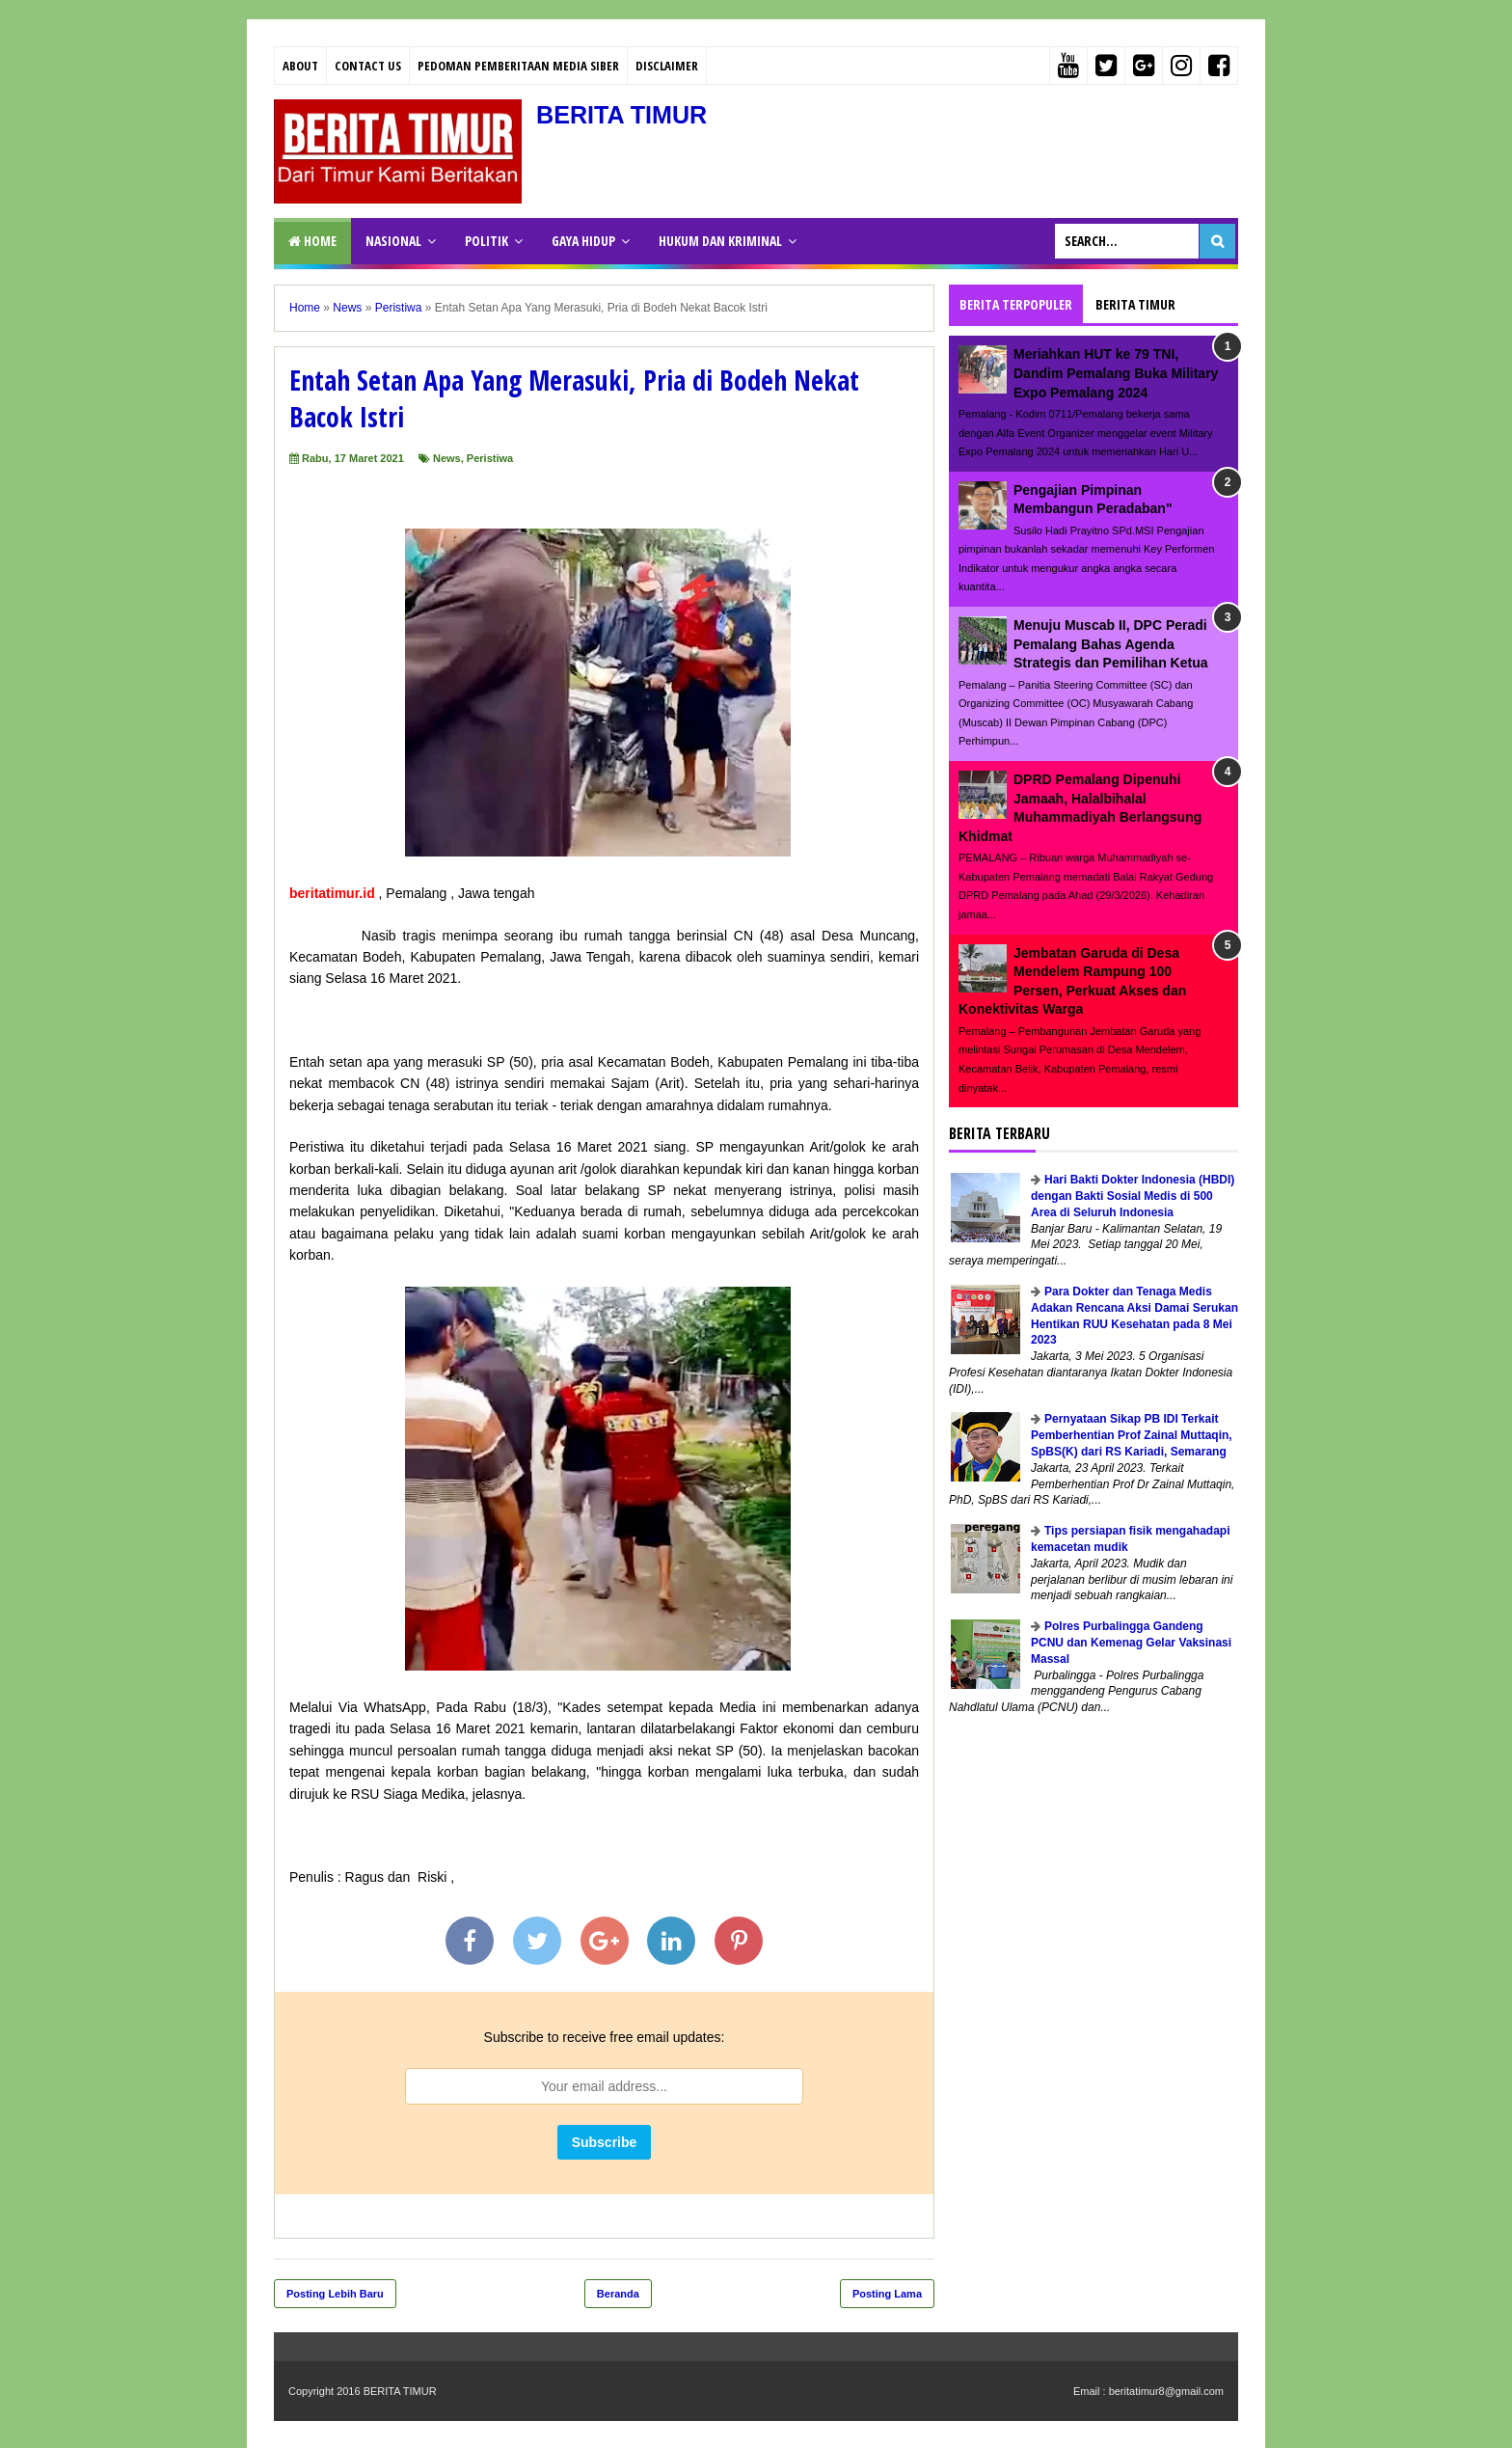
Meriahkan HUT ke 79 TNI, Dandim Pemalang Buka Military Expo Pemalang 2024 (1115, 372)
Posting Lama (887, 2293)
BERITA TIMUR (631, 114)
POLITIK (486, 240)
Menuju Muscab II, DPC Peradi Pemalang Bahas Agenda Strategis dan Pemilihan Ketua (1110, 643)
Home (312, 240)
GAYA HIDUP (583, 240)
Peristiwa (490, 458)
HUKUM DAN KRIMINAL (720, 240)
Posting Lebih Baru (335, 2293)
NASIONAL (393, 240)
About (300, 65)
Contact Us (368, 65)
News (447, 458)
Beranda (618, 2293)
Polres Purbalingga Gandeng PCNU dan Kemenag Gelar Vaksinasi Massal (1131, 1642)
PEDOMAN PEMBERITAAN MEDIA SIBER (518, 65)
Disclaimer (666, 65)
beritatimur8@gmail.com (1166, 2391)
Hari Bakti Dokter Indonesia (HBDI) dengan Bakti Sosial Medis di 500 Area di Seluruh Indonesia (1132, 1196)
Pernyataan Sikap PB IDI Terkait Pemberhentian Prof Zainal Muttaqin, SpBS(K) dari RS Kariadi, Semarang (1131, 1435)
